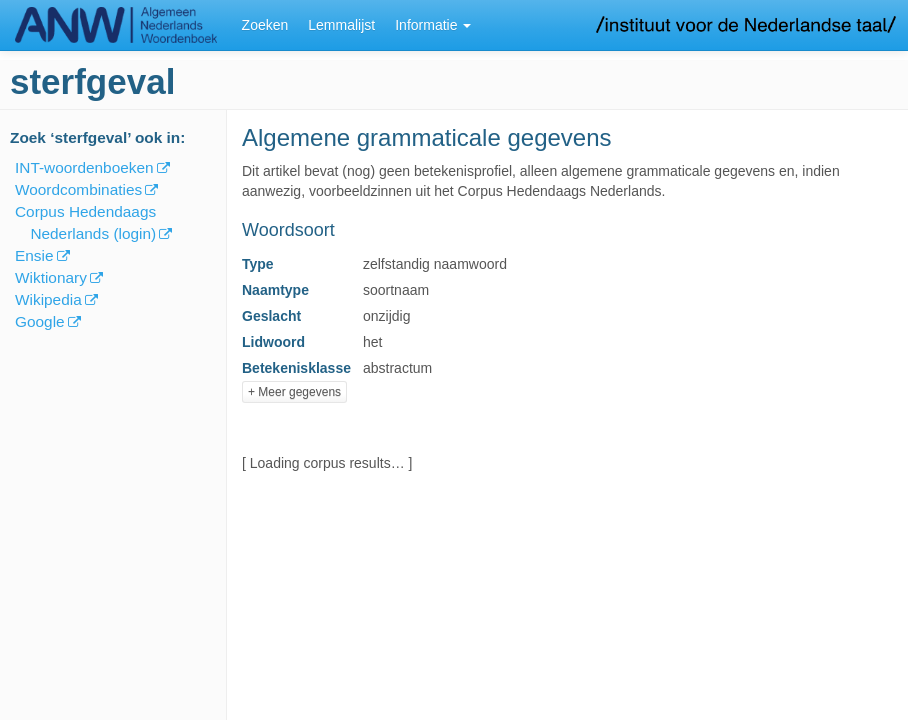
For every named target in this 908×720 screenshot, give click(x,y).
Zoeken (265, 25)
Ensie (34, 255)
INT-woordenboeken (84, 167)
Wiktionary (51, 277)
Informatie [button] (433, 25)
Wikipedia (48, 299)
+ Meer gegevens (294, 392)
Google (40, 321)
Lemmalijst (341, 25)
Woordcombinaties (78, 189)
